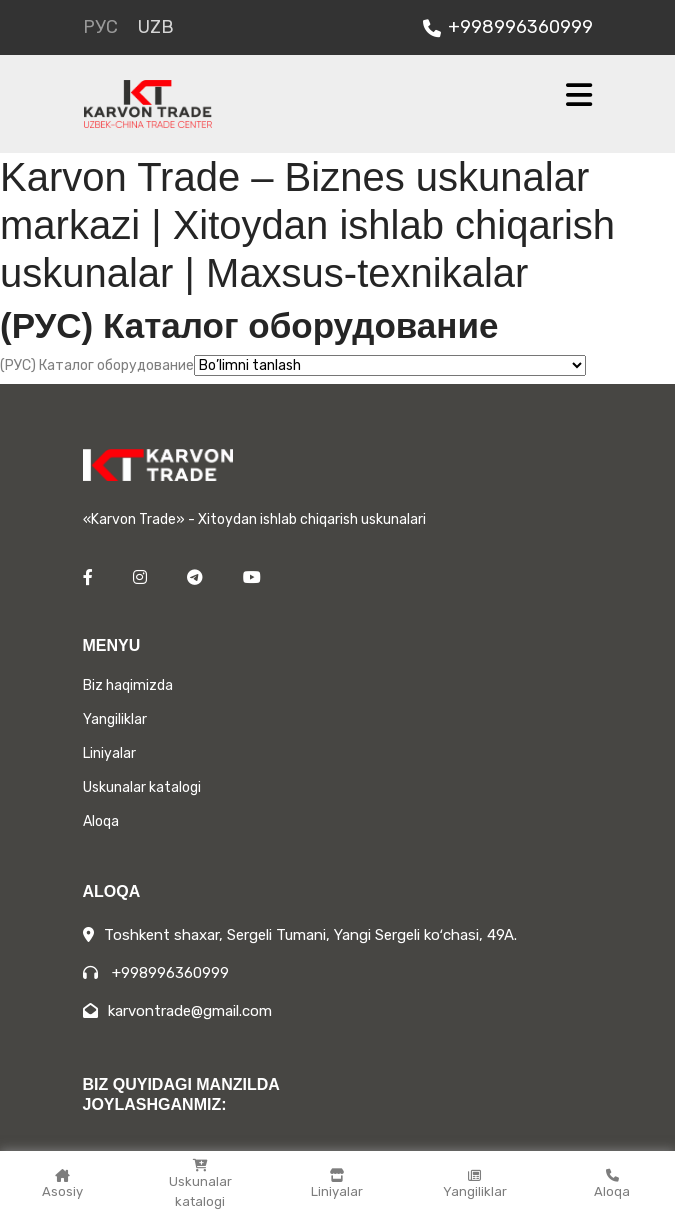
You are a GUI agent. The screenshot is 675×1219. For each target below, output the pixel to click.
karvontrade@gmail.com (177, 1011)
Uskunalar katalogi (200, 1184)
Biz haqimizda (128, 685)
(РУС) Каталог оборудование (97, 365)
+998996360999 (508, 27)
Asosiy (62, 1184)
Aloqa (612, 1184)
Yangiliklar (475, 1184)
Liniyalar (337, 1184)
